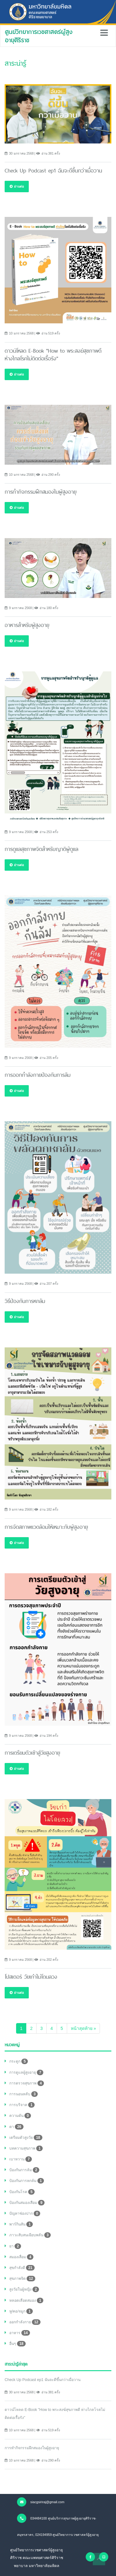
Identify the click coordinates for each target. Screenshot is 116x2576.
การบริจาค (22, 2105)
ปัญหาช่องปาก (24, 2213)
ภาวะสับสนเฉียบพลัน (30, 2235)
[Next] (83, 2028)
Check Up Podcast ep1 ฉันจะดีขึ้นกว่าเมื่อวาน (42, 2380)
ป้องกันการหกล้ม (26, 2181)
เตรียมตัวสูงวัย (25, 2137)
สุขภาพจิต (22, 2278)
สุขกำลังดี (22, 2268)
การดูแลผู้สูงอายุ (26, 2072)
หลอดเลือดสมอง (26, 2300)
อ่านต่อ (17, 186)
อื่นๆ (17, 2343)
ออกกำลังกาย (25, 2322)
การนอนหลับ (23, 2094)
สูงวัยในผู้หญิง (24, 2289)
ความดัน (20, 2115)
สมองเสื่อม (21, 2257)
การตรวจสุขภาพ (26, 2083)
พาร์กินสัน (21, 2224)
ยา (15, 2246)
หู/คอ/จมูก (21, 2311)
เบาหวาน (20, 2159)
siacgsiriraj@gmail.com (40, 2502)
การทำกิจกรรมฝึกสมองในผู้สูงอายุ (32, 2448)
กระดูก (18, 2061)
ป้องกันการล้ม (24, 2170)
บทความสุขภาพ (26, 2148)
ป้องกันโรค (22, 2192)
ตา (16, 2127)
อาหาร (19, 2333)
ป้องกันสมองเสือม (27, 2202)
